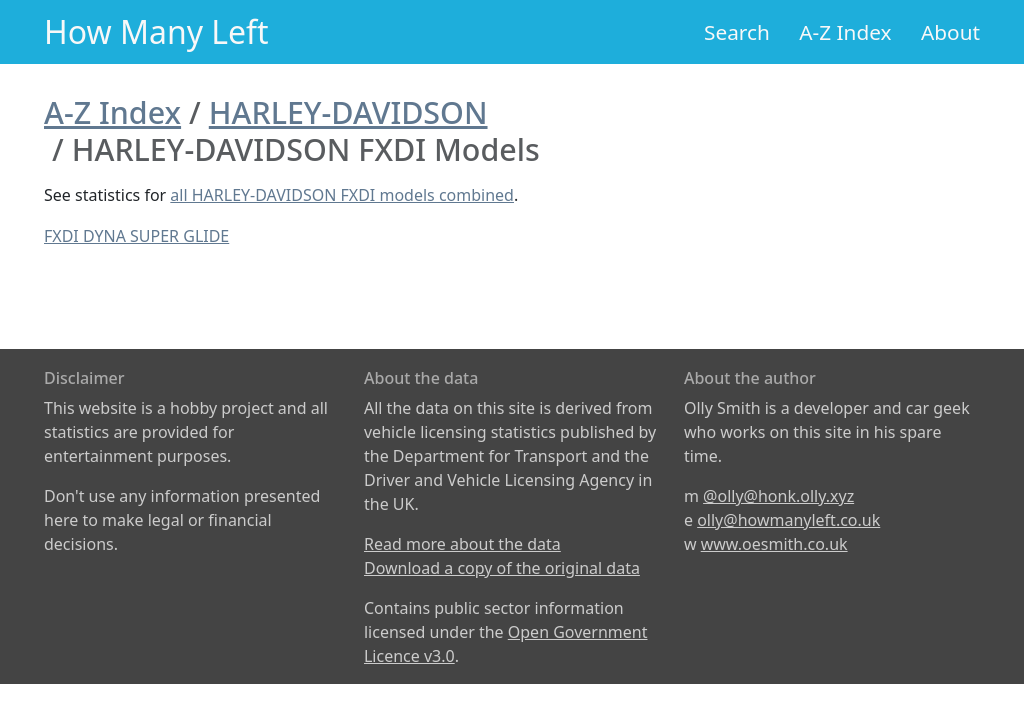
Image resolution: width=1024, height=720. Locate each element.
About (950, 32)
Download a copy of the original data (502, 568)
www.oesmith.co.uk (774, 544)
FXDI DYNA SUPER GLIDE (136, 236)
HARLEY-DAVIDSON (348, 112)
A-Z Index (845, 32)
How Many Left (156, 31)
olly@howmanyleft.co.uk (788, 520)
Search (737, 32)
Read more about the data (462, 544)
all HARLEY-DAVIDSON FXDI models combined (342, 195)
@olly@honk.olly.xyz (778, 496)
